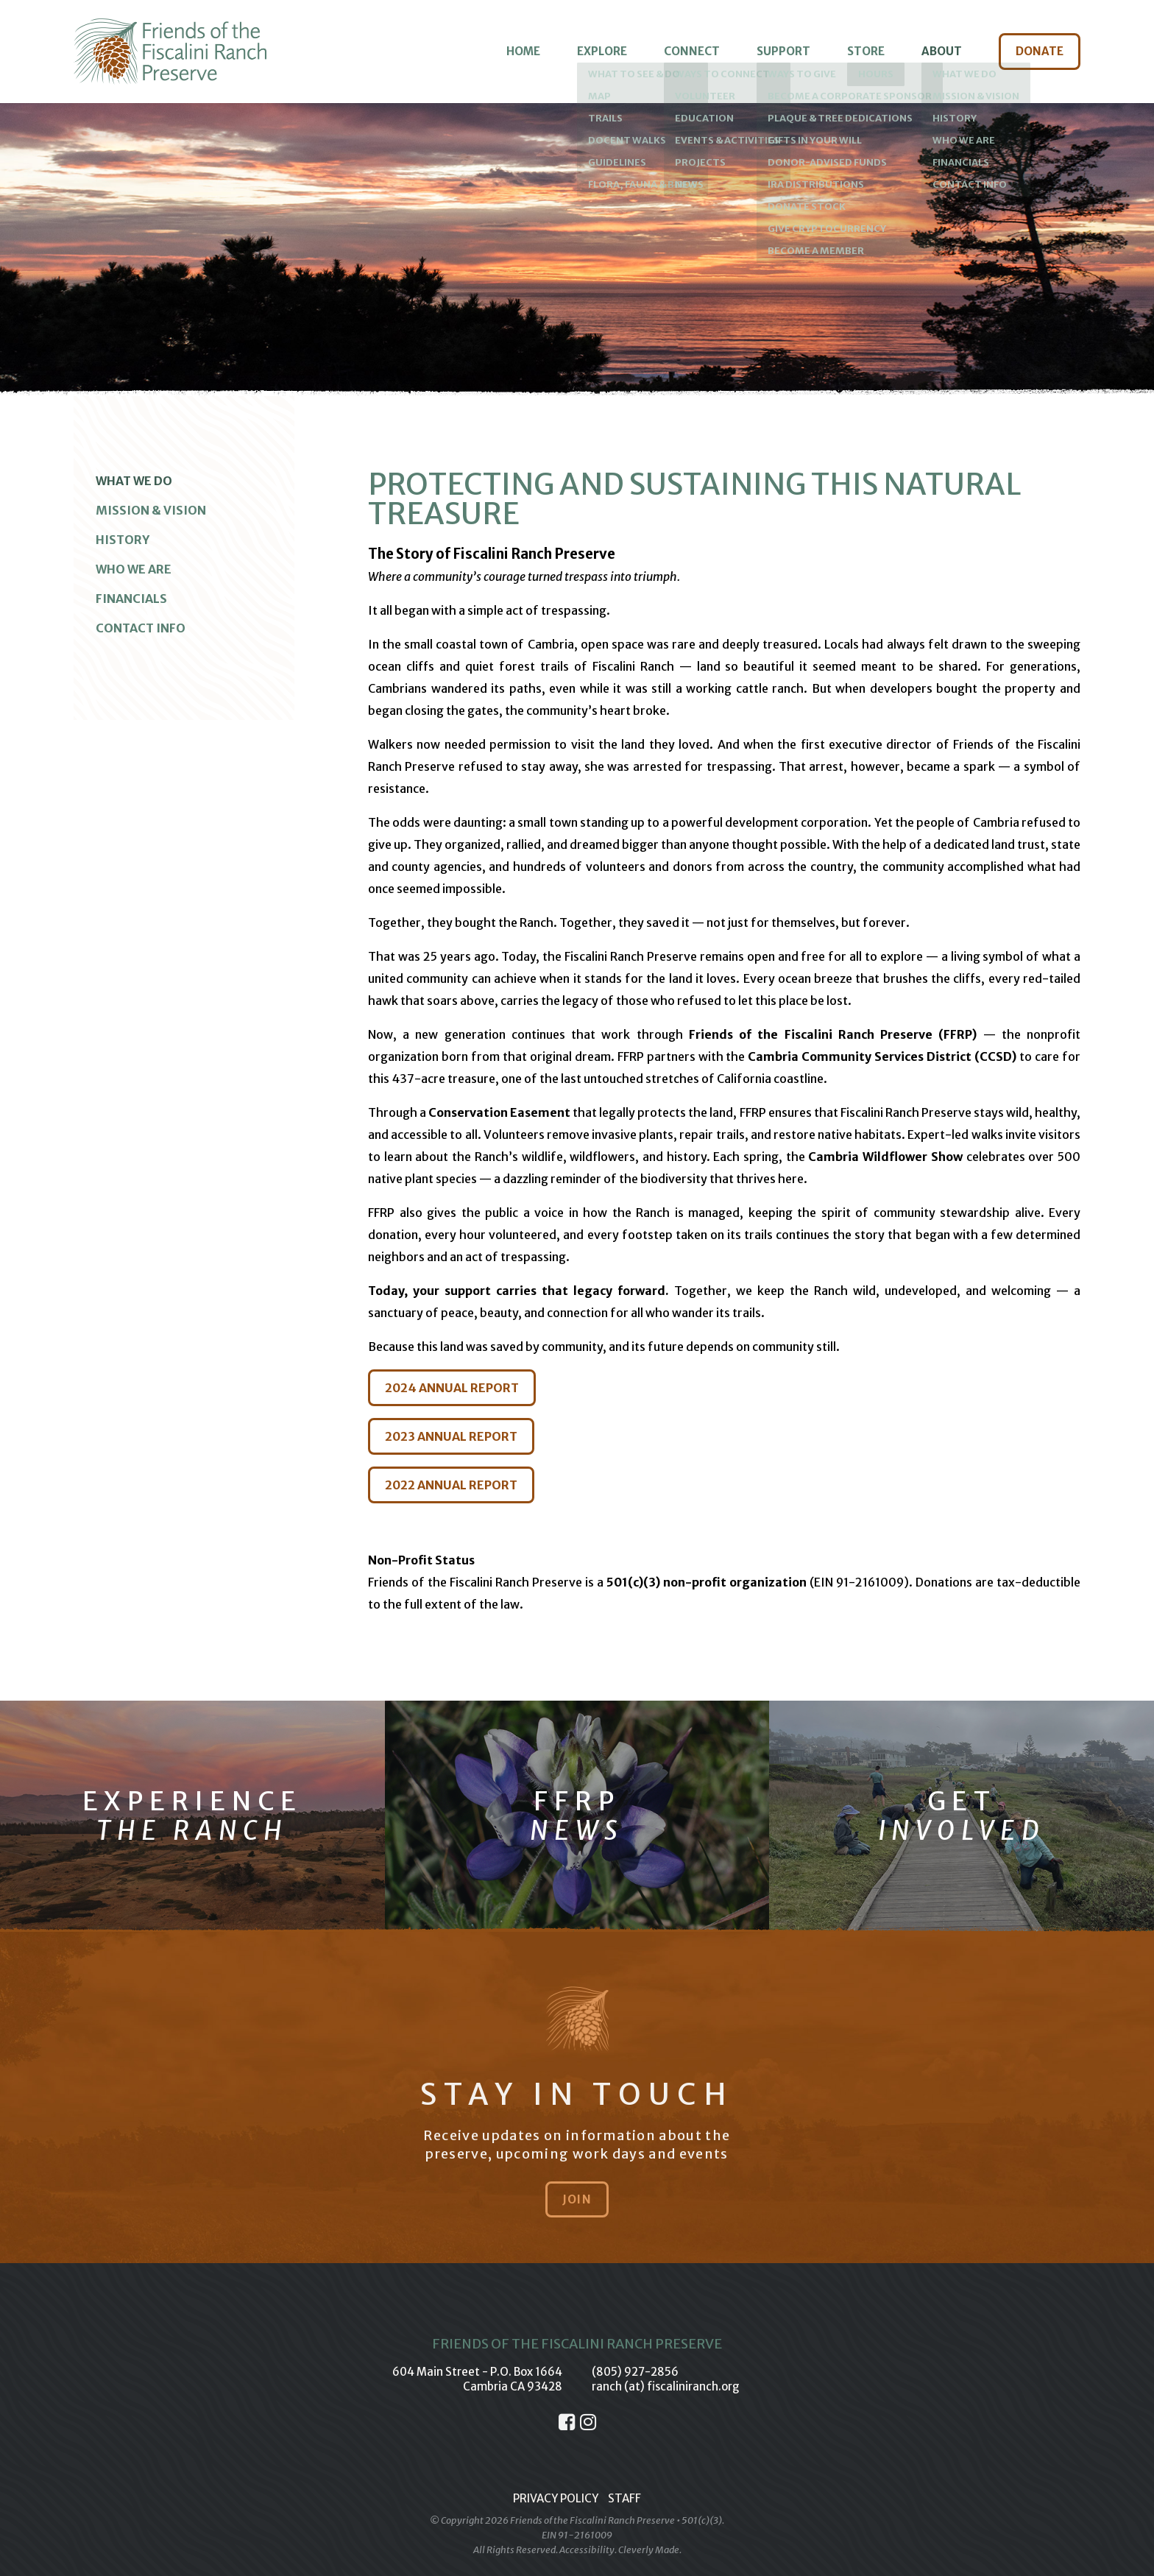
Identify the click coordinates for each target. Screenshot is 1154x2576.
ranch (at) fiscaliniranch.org (666, 2386)
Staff (624, 2498)
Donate (1039, 51)
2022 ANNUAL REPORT (451, 1485)
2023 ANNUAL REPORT (451, 1436)
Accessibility (587, 2550)
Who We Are (133, 569)
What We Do (134, 480)
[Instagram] (588, 2422)
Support (783, 51)
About (941, 51)
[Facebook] (567, 2422)
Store (866, 51)
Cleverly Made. (650, 2550)
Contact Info (140, 628)
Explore (602, 51)
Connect (692, 51)
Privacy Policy (555, 2498)
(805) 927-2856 (635, 2372)
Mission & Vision (151, 510)
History (122, 539)
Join (577, 2199)
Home (523, 51)
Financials (131, 598)
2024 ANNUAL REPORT (452, 1387)
